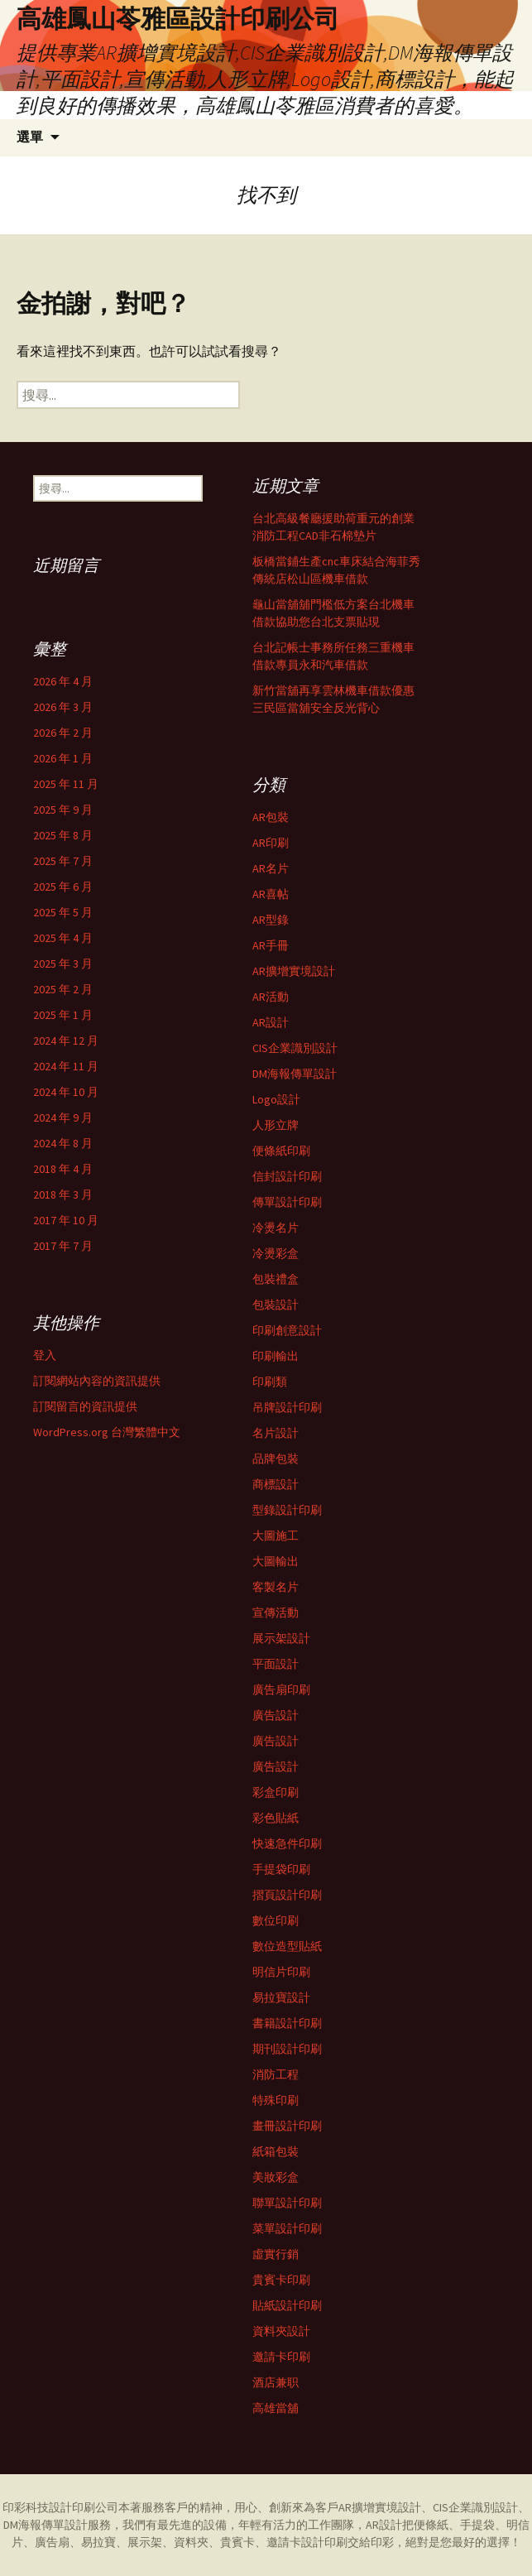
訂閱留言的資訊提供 (85, 1406)
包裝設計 (275, 1304)
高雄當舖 (275, 2408)
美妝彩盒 (275, 2177)
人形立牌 (275, 1124)
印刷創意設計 (287, 1330)
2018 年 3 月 (63, 1194)
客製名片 (275, 1586)
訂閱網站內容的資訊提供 (97, 1380)
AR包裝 (270, 817)
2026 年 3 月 (63, 706)
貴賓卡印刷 (281, 2279)
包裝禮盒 (275, 1278)
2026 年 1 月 (63, 758)
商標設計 (275, 1484)
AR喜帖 (270, 894)
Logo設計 (276, 1099)
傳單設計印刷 (287, 1201)
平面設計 (275, 1663)
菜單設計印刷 (287, 2228)
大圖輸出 (275, 1561)
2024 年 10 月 (65, 1091)
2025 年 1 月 (63, 1014)
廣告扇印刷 (281, 1689)
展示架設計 (281, 1638)
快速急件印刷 (287, 1843)
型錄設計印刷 (287, 1509)
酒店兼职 (275, 2382)
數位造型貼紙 (287, 1946)
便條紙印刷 (281, 1150)
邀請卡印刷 (281, 2356)
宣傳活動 (275, 1612)
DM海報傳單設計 (294, 1073)
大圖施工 (275, 1535)
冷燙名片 (275, 1227)
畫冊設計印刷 (287, 2125)
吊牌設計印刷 (287, 1407)
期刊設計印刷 (287, 2048)
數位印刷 (275, 1920)
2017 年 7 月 (63, 1245)
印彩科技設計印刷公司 (60, 2507)
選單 (30, 137)
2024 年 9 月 (63, 1117)
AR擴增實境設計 (293, 971)
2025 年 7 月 (63, 860)
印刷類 (269, 1381)
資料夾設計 (281, 2331)
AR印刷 (270, 842)
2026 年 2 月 (63, 732)
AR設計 (270, 1022)
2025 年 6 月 (63, 886)
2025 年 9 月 (63, 809)
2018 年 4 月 (63, 1168)
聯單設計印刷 (287, 2202)
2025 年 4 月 (63, 937)
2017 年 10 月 (65, 1220)
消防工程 (275, 2074)
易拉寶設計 (281, 1997)
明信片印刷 (281, 1971)
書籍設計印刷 (287, 2023)
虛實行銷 (275, 2254)
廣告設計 (275, 1715)
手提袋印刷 (281, 1869)
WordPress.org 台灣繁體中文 (106, 1432)
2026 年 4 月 (63, 681)
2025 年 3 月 (63, 963)
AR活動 (270, 996)
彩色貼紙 (275, 1817)
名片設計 (275, 1432)
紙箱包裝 (275, 2151)
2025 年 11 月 (65, 783)
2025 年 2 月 (63, 989)
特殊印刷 (275, 2100)
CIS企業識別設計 (295, 1047)
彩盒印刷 (275, 1792)
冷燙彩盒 (275, 1253)
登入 (44, 1355)
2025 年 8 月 (63, 835)
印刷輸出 (275, 1355)
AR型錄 (270, 919)
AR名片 (270, 868)
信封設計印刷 (287, 1176)
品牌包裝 (275, 1458)
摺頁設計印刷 (287, 1894)
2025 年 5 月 (63, 912)
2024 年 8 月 (63, 1143)
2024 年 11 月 (65, 1066)
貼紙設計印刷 (287, 2305)
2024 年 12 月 (65, 1040)
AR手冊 (270, 945)
